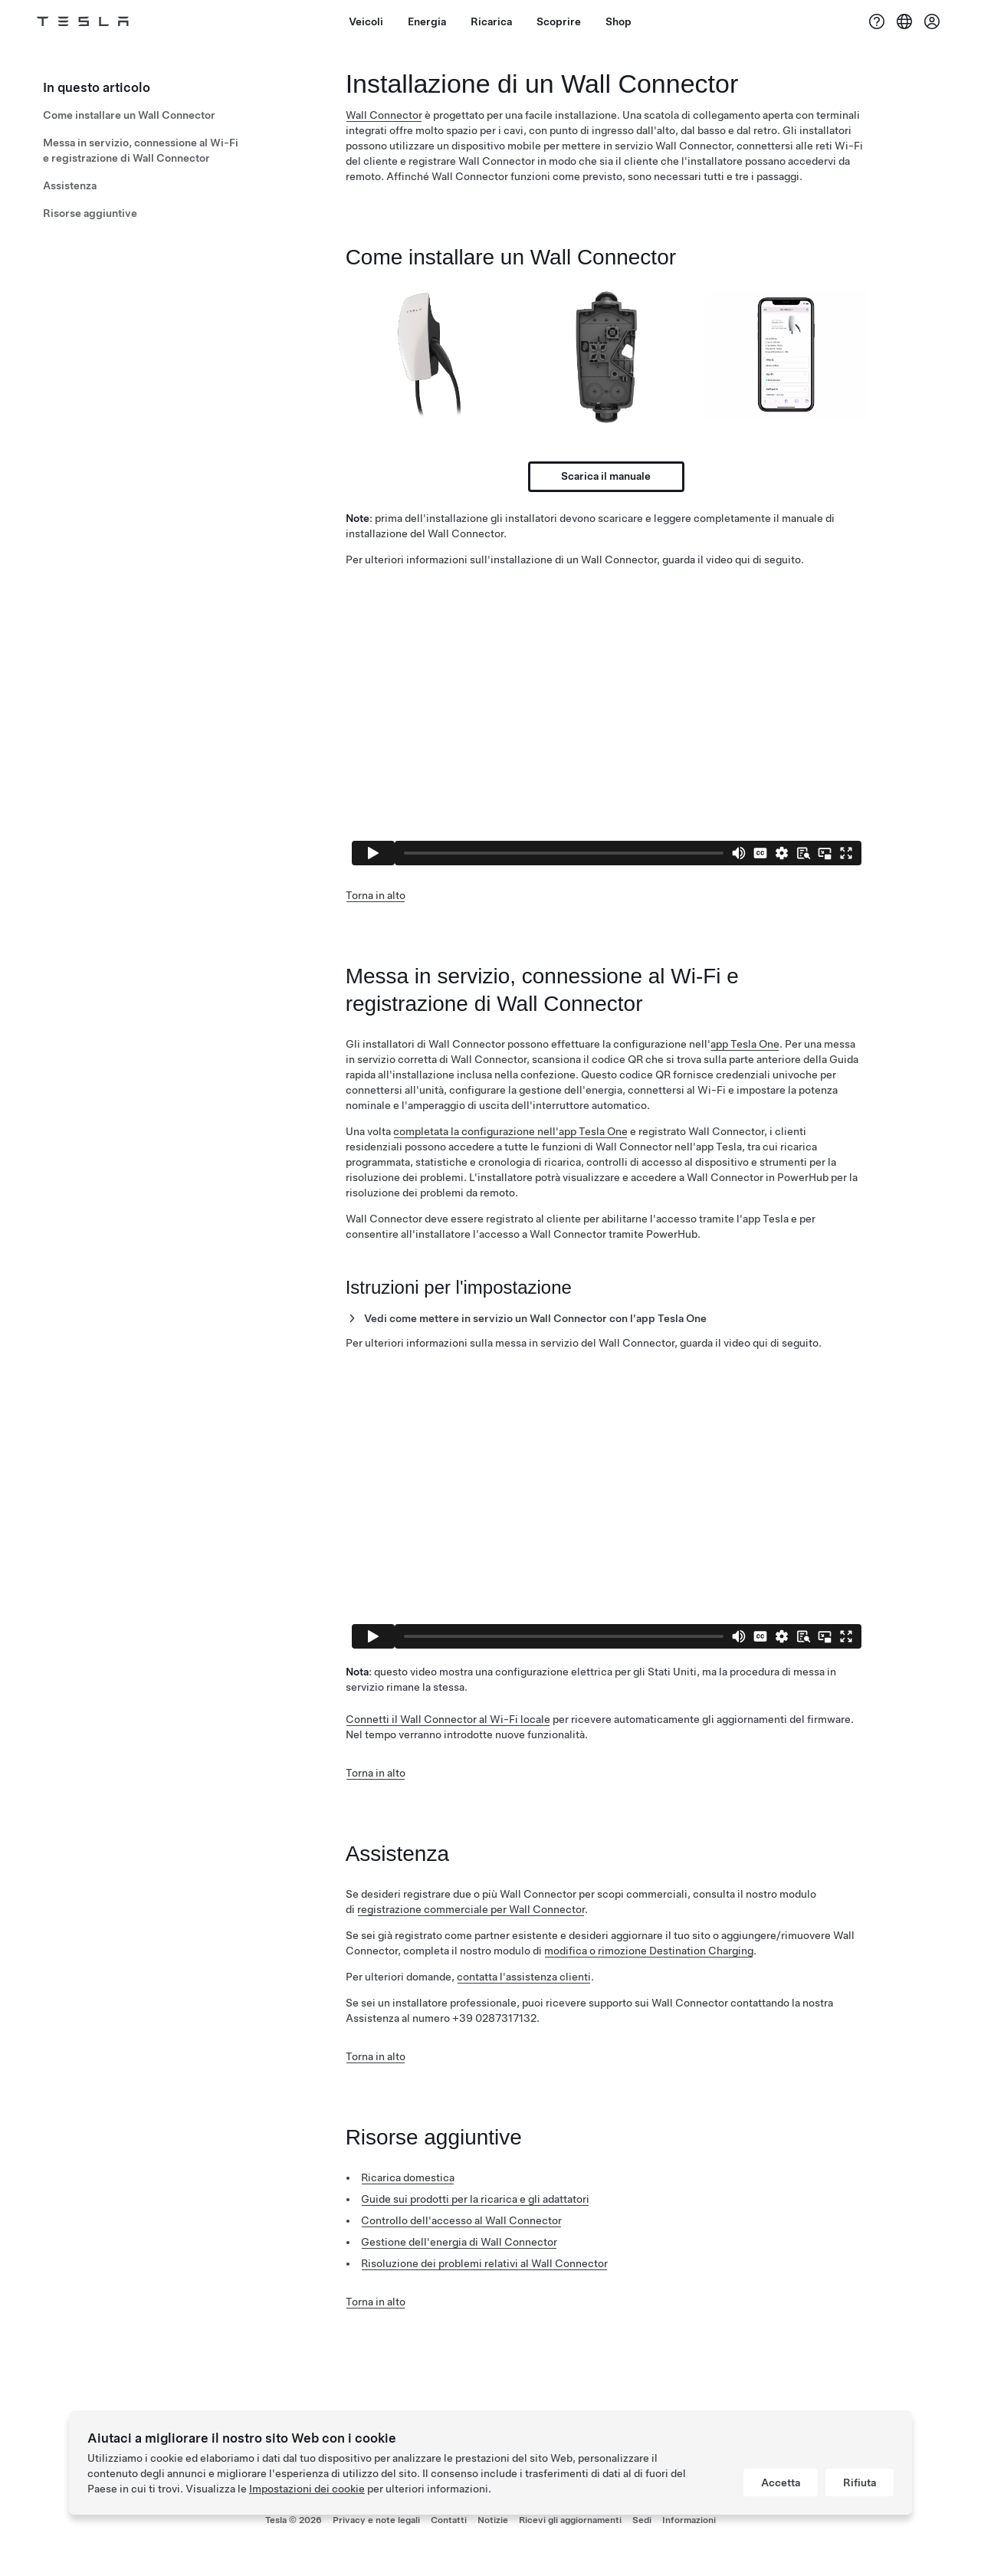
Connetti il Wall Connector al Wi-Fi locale (448, 1719)
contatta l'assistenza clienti (524, 1977)
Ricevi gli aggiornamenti (570, 2520)
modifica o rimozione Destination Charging (648, 1950)
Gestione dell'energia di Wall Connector (459, 2242)
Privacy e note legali (376, 2520)
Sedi (641, 2520)
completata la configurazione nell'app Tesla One (510, 1131)
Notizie (492, 2520)
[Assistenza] (877, 21)
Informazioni (689, 2520)
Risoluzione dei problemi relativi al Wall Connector (484, 2263)
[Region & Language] (904, 21)
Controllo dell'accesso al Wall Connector (461, 2220)
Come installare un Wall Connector (129, 115)
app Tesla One (744, 1044)
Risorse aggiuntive (90, 213)
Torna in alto (375, 895)
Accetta (780, 2482)
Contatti (449, 2520)
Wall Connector (384, 115)
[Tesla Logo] (83, 21)
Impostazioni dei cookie (307, 2488)
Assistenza (70, 185)
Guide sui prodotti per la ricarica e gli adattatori (475, 2199)
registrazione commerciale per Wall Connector (471, 1909)
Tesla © (293, 2520)
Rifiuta (859, 2482)
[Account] (932, 21)
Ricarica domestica (407, 2177)
